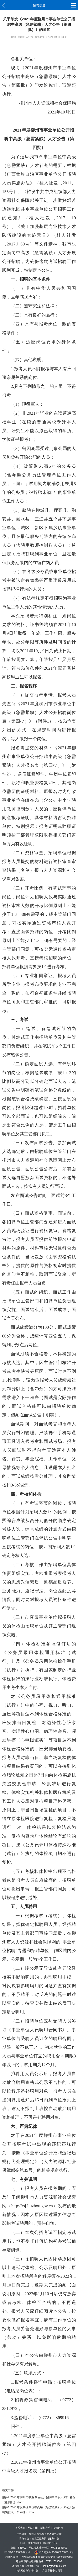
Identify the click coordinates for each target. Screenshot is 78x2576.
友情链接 (58, 2527)
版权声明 (45, 2527)
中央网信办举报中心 (27, 2570)
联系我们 (20, 2527)
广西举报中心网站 (52, 2570)
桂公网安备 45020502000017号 (54, 2552)
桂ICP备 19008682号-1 (17, 2552)
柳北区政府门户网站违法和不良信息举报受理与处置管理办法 (39, 2556)
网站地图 (33, 2527)
